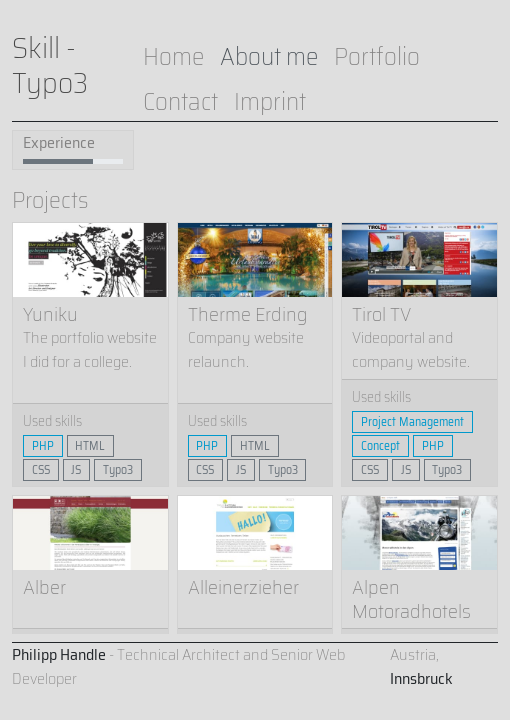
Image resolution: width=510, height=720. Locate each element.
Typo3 (118, 469)
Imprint (270, 101)
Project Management (412, 421)
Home (173, 56)
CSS (41, 469)
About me (269, 56)
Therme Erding (248, 314)
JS (76, 469)
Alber (44, 587)
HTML (90, 445)
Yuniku (50, 314)
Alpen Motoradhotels (411, 599)
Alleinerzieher (243, 587)
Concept (380, 445)
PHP (43, 445)
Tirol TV (381, 314)
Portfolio (377, 56)
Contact (180, 101)
